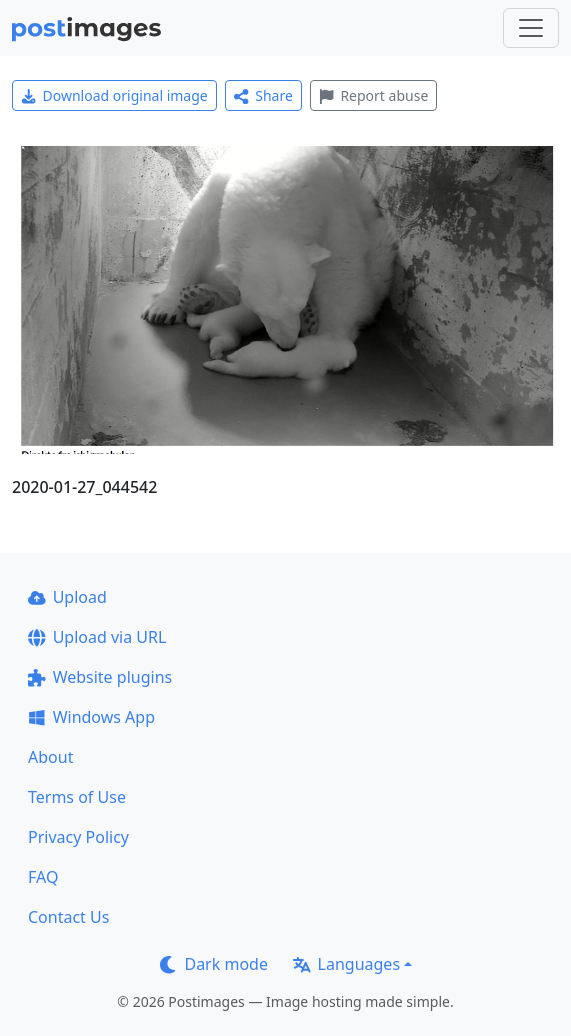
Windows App (91, 717)
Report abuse (373, 95)
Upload (67, 597)
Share (263, 95)
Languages (346, 964)
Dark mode (214, 964)
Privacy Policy (78, 837)
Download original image (114, 95)
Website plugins (100, 677)
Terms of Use (77, 797)
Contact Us (68, 917)
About (50, 757)
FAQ (43, 877)
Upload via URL (97, 637)
